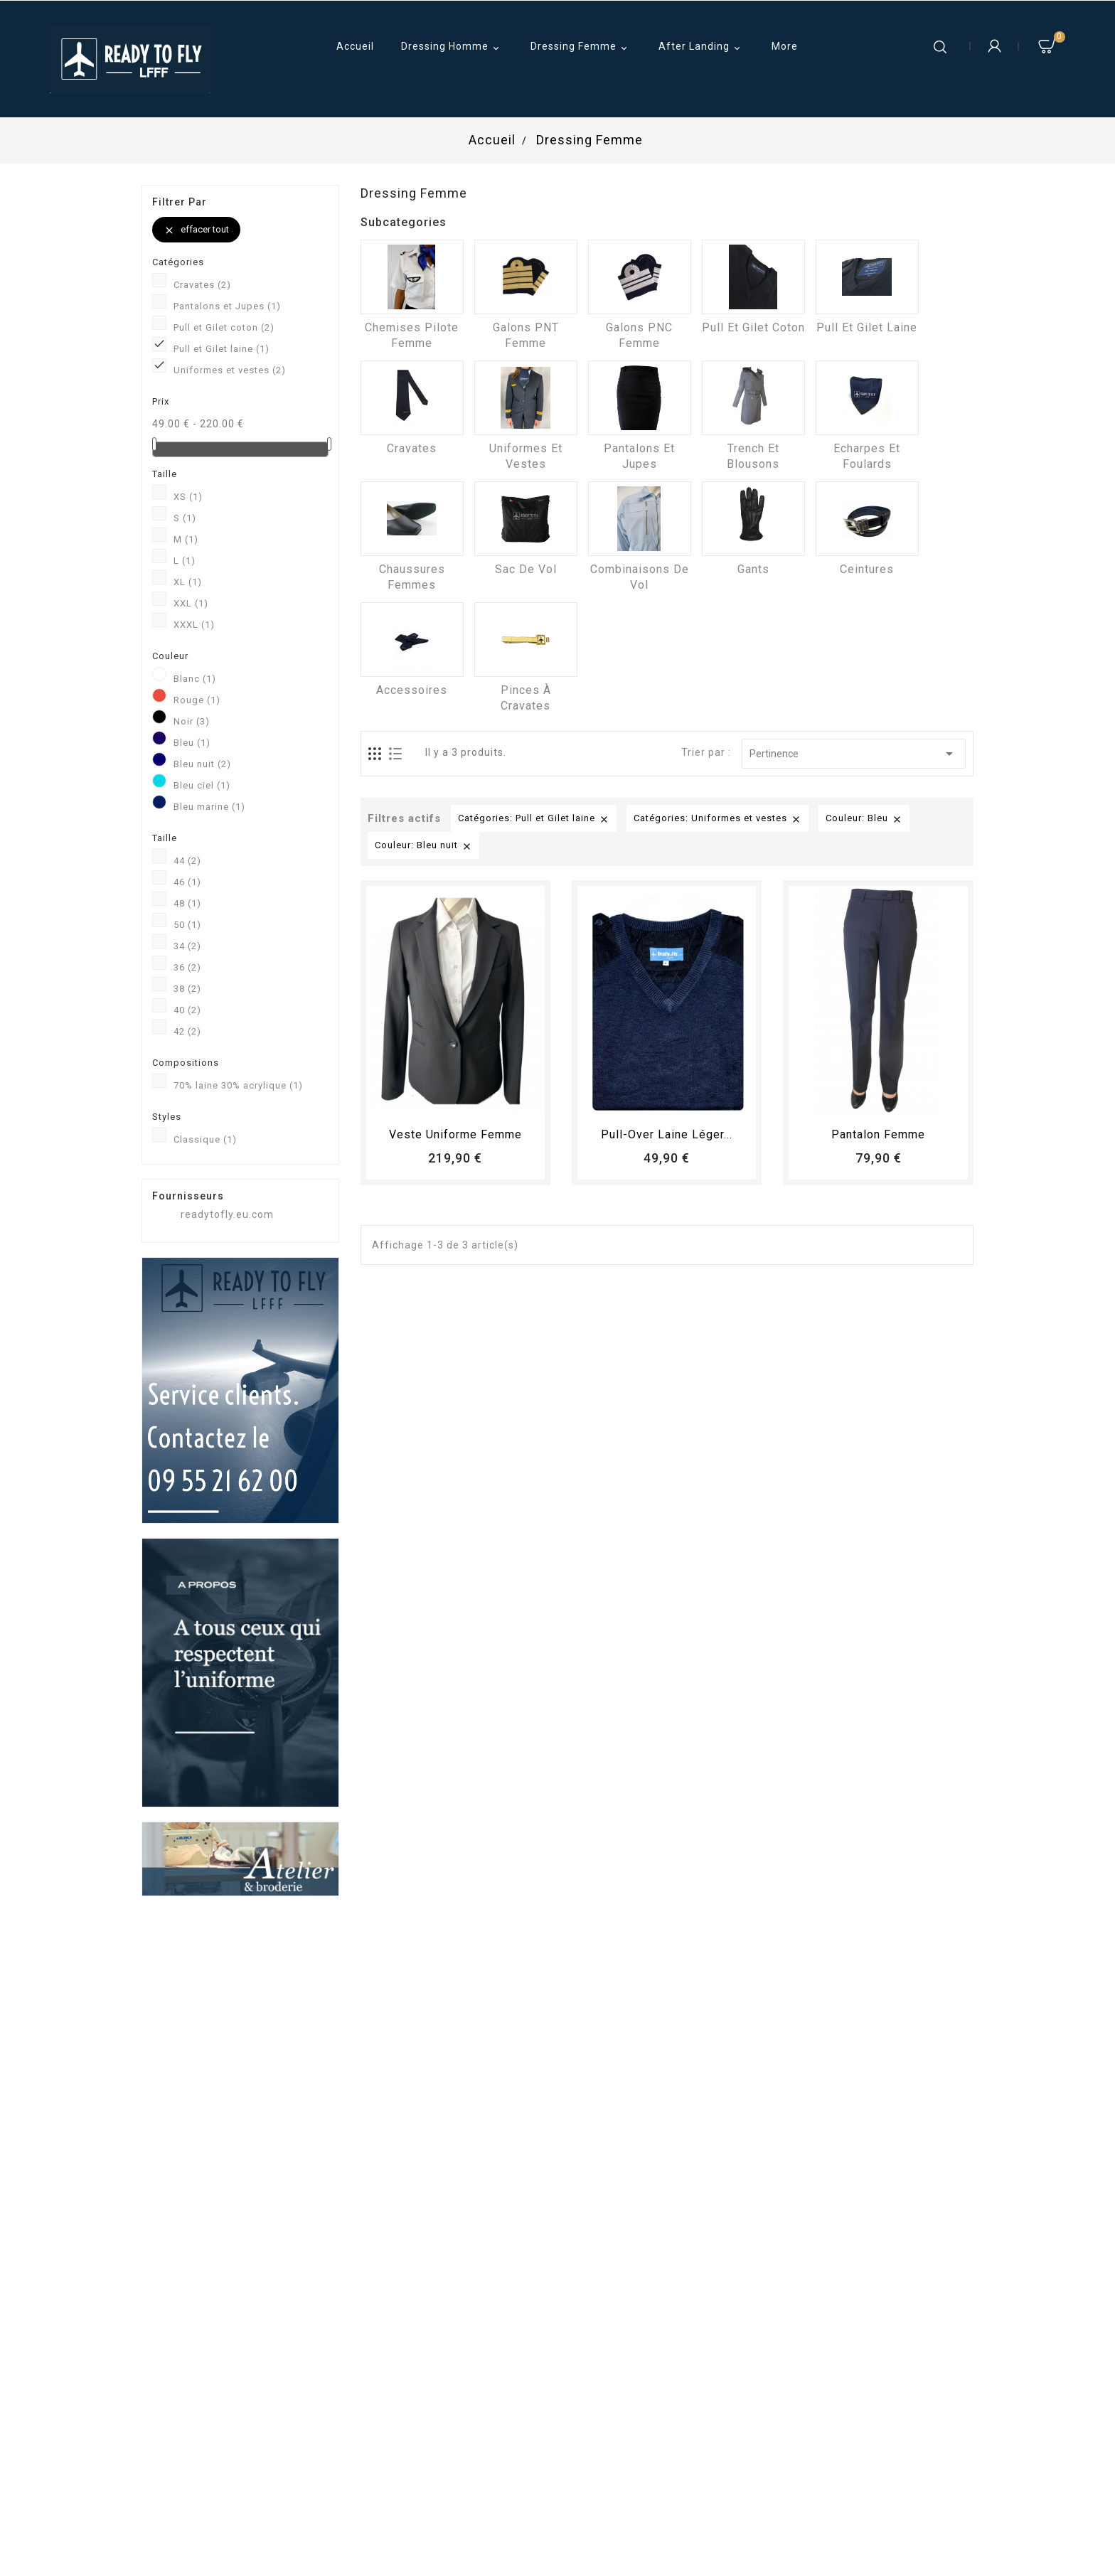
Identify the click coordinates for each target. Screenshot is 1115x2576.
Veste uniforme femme (455, 1134)
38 (187, 988)
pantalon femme (878, 1134)
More (785, 46)
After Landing (701, 47)
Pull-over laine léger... (666, 1134)
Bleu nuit (202, 764)
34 (187, 946)
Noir (192, 721)
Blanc (195, 678)
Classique (205, 1139)
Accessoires (411, 690)
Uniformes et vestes (230, 370)
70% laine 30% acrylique (238, 1085)
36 (187, 967)
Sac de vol (526, 569)
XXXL (194, 624)
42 (187, 1031)
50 (187, 924)
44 (187, 860)
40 (187, 1010)
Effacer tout (196, 230)
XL (188, 582)
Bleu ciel (202, 785)
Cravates (202, 284)
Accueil (355, 46)
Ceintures (867, 569)
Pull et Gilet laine (222, 348)
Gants (753, 569)
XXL (191, 603)
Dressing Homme (452, 47)
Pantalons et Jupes (227, 306)
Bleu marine (209, 806)
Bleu (192, 742)
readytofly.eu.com (227, 1214)
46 (187, 882)
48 (187, 903)
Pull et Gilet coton (224, 327)
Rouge (197, 700)
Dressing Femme (580, 47)
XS (188, 496)
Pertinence (853, 753)
